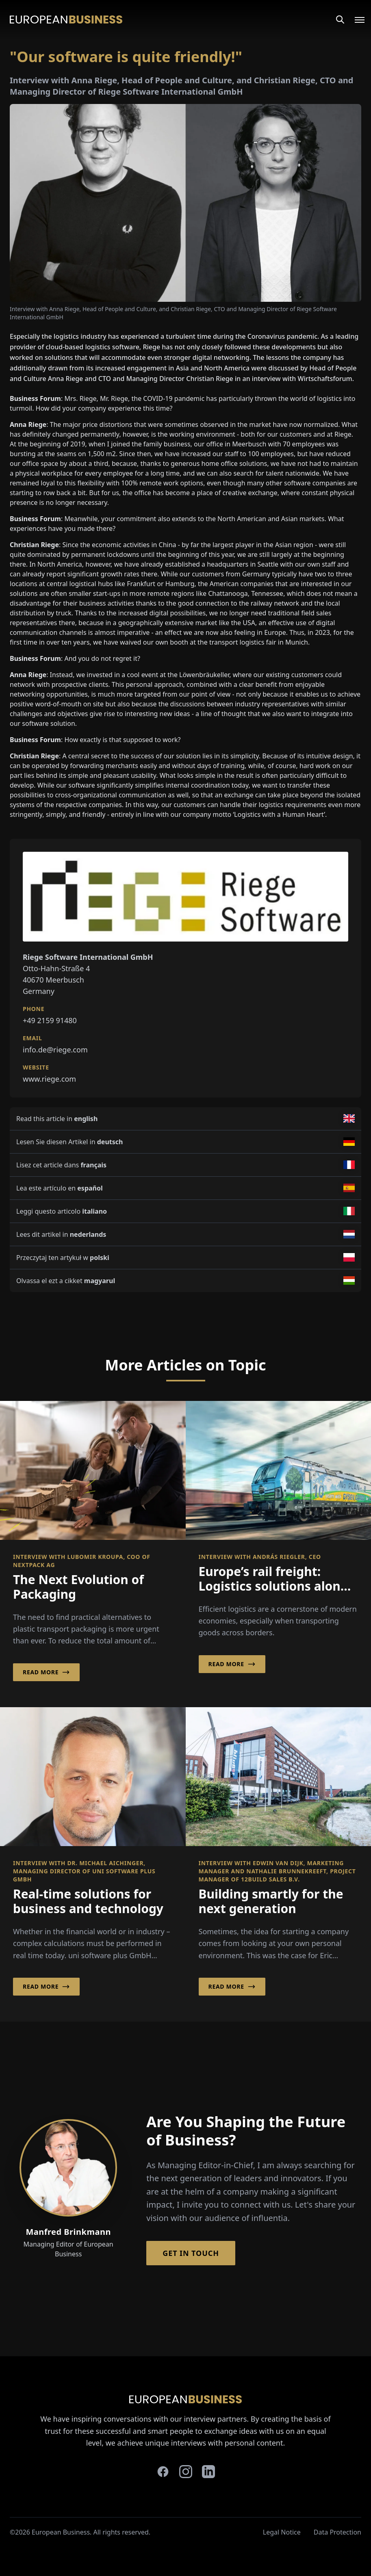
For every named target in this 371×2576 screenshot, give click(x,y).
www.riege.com (49, 1079)
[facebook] (162, 2471)
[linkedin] (208, 2471)
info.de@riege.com (55, 1049)
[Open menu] (354, 19)
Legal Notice (282, 2532)
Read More (46, 1672)
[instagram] (185, 2471)
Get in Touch (191, 2253)
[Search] (340, 19)
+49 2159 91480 (50, 1020)
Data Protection (337, 2532)
